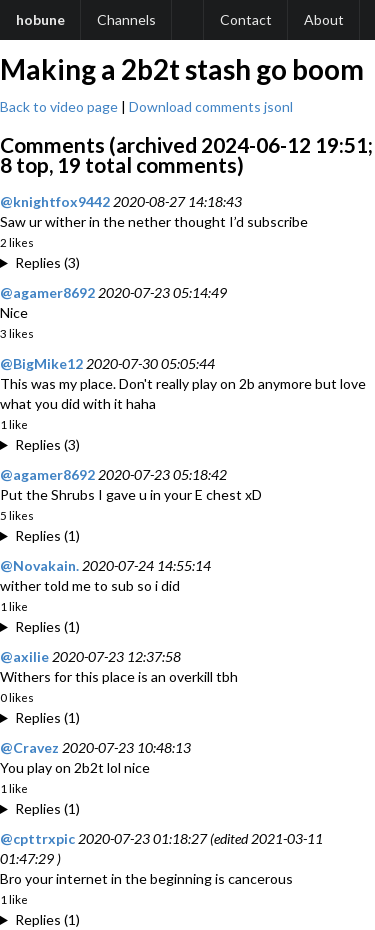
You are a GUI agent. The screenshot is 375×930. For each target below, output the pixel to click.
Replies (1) (47, 535)
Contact (246, 19)
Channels (126, 19)
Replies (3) (47, 262)
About (324, 19)
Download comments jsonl (211, 106)
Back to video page (59, 106)
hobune (40, 19)
